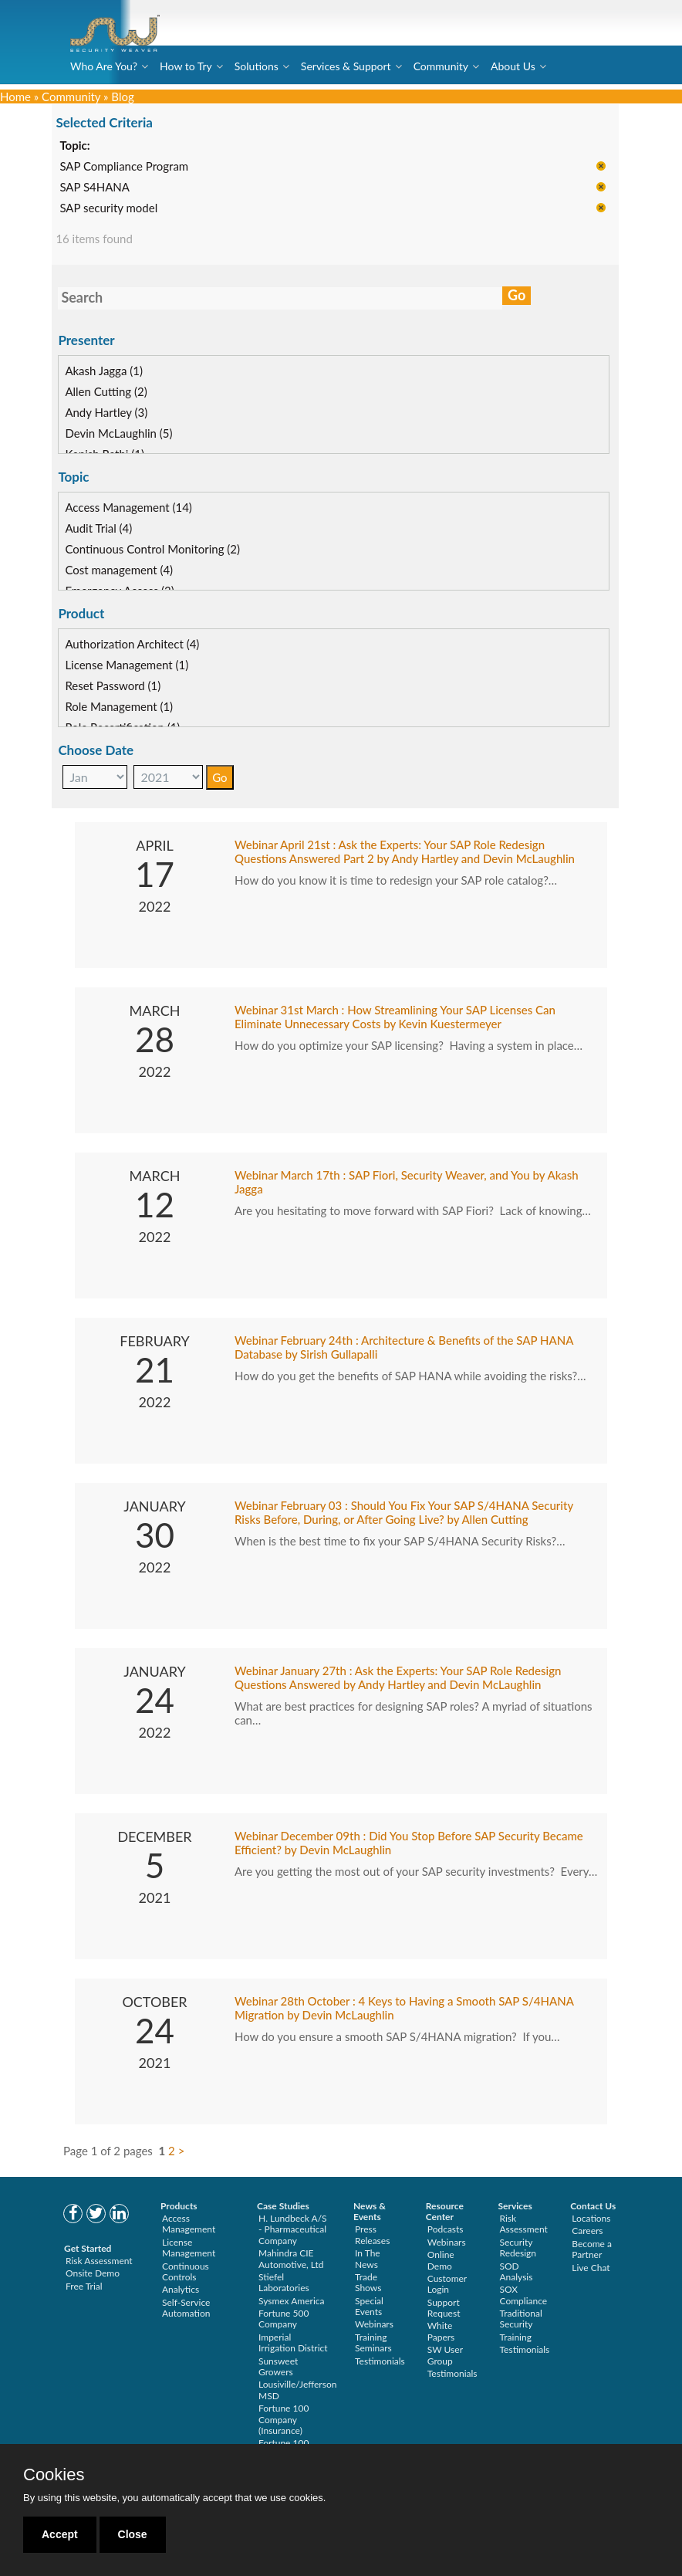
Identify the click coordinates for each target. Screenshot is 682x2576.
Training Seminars (373, 2342)
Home (15, 96)
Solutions (257, 66)
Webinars (374, 2324)
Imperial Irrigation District (293, 2342)
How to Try (186, 66)
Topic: (86, 147)
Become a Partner (592, 2249)
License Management (188, 2247)
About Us (513, 66)
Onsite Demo (93, 2273)
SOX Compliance (524, 2294)
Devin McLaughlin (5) (130, 434)
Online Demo (440, 2260)
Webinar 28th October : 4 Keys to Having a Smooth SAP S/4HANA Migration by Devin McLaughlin (404, 2009)
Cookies (53, 2475)
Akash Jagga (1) (115, 371)
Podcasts (445, 2229)
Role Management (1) (130, 707)
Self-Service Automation (186, 2308)
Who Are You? (103, 66)
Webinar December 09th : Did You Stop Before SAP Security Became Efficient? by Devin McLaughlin (409, 1843)
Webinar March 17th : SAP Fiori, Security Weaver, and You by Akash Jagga (407, 1183)
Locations (591, 2218)
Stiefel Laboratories (283, 2282)
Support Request (444, 2308)
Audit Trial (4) (109, 529)
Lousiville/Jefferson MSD (297, 2389)
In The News (367, 2258)
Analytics (180, 2289)
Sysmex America (291, 2301)
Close (132, 2534)
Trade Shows (368, 2282)
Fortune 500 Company (283, 2318)
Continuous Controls (185, 2271)
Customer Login (447, 2284)
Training (516, 2337)
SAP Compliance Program (135, 167)
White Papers (441, 2331)
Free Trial (84, 2286)
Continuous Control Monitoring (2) (164, 550)
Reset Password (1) (124, 686)
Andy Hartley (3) (117, 413)
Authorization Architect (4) (143, 645)
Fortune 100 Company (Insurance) (283, 2419)
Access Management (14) (140, 508)
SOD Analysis (516, 2271)
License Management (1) (138, 665)
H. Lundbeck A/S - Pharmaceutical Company (292, 2229)
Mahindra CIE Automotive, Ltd (291, 2258)
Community (441, 66)
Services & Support (346, 66)
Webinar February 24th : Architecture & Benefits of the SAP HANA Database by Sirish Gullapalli (404, 1348)
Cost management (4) (130, 570)
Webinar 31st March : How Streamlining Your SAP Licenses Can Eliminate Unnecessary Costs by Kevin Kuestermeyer (395, 1017)
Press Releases (372, 2234)
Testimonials (380, 2361)
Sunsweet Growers (278, 2366)
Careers (587, 2230)
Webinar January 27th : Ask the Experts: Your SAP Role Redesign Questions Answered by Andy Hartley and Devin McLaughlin (398, 1678)
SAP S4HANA (106, 188)
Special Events (369, 2306)
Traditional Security (521, 2318)
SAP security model (120, 209)
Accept (60, 2534)
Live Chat (590, 2267)
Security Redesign (518, 2247)
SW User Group (445, 2355)
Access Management (188, 2223)
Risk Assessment (99, 2260)
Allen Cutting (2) (117, 392)
